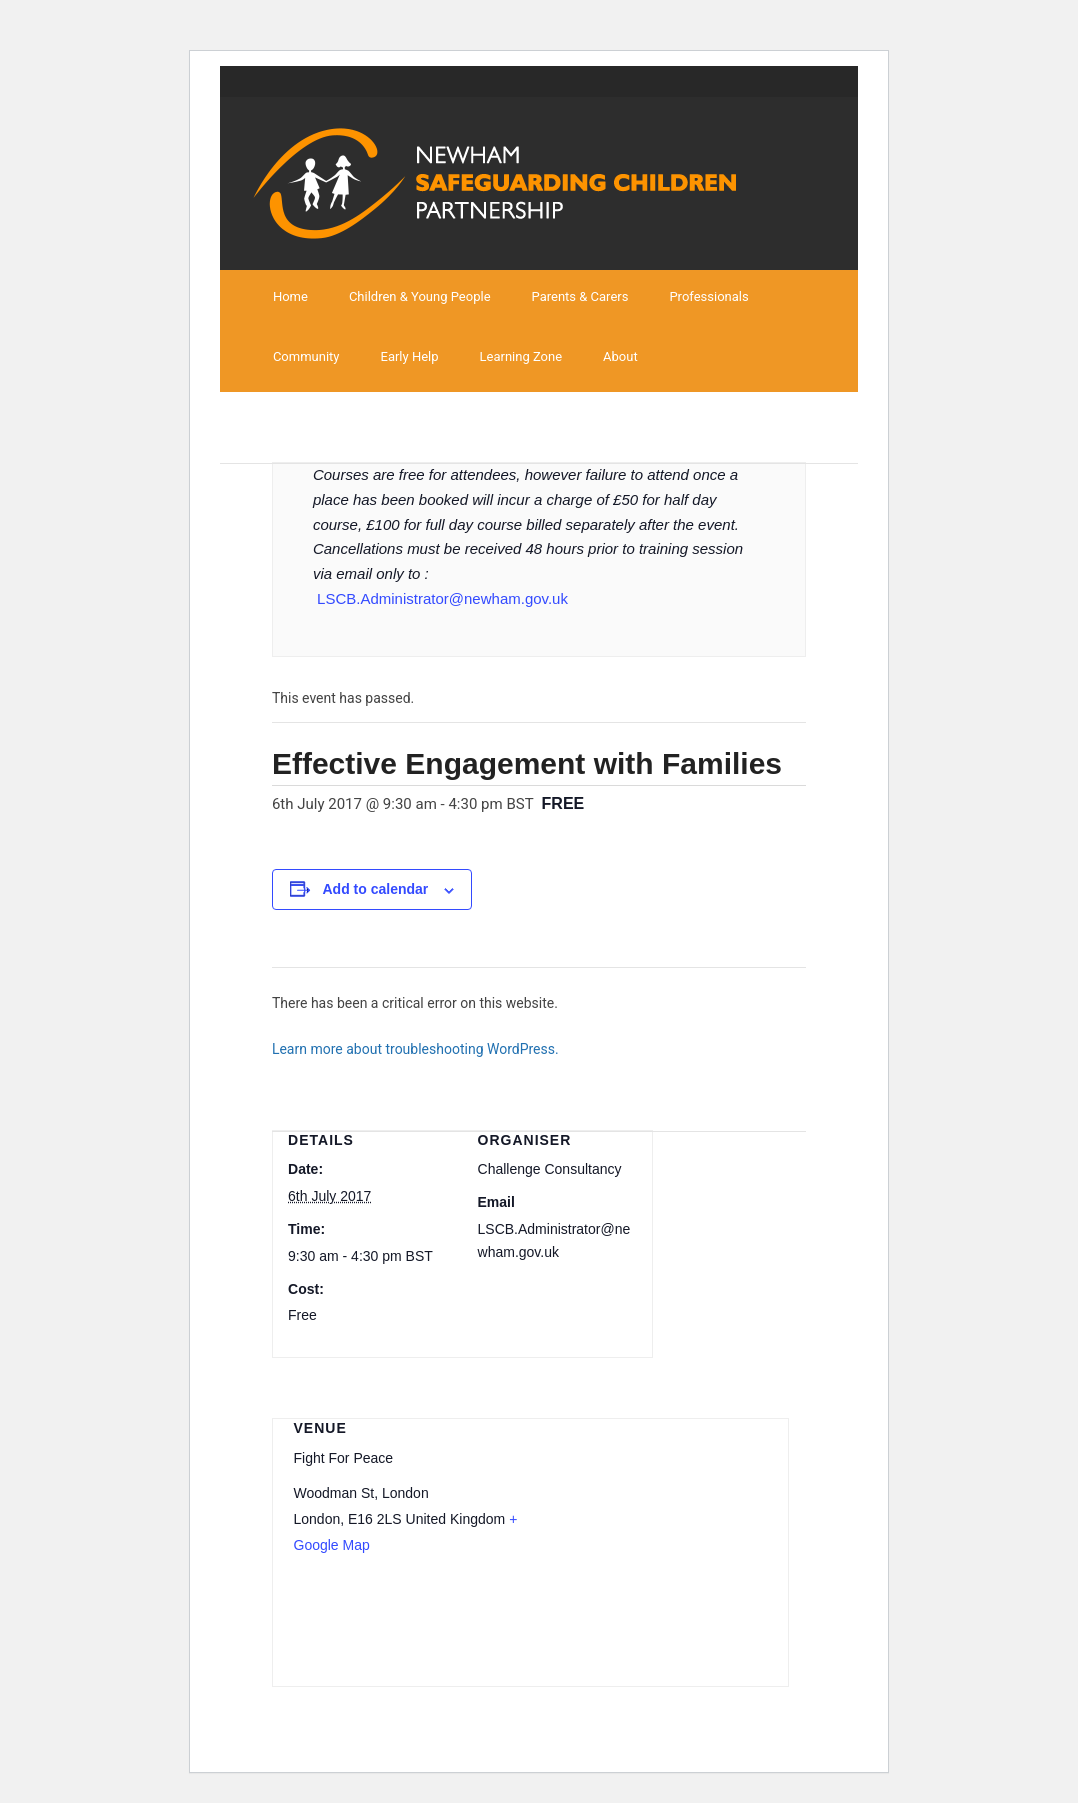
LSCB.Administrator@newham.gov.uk (442, 598)
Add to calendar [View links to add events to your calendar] (376, 889)
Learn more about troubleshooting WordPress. (415, 1049)
